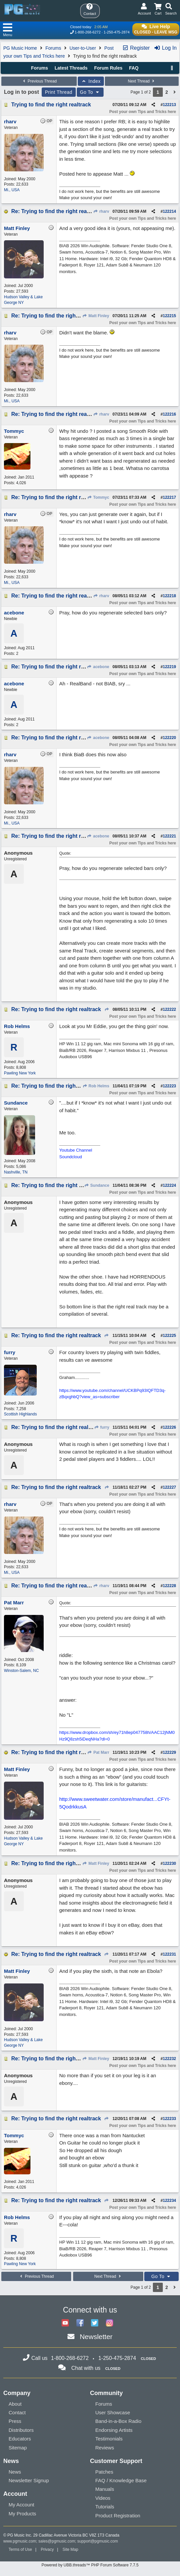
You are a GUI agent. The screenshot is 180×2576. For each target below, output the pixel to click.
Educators (20, 2438)
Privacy (47, 2549)
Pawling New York (20, 1073)
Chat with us (86, 2368)
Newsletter (96, 2336)
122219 (169, 666)
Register (136, 48)
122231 (169, 1954)
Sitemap (18, 2447)
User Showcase (112, 2412)
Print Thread (58, 92)
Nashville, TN (15, 1172)
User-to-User (82, 48)
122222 (169, 1009)
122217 (169, 497)
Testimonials (109, 2438)
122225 (169, 1335)
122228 (169, 1585)
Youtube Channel (75, 1150)
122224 (169, 1185)
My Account (21, 2504)
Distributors (21, 2430)
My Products (22, 2513)
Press (15, 2421)
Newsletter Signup (29, 2480)
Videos (103, 2498)
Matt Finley (95, 316)
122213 (169, 104)
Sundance (96, 1185)
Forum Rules (108, 68)
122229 (169, 1752)
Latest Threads (71, 68)
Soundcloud (70, 1156)
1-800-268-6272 (88, 32)
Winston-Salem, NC (21, 1670)
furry (101, 1427)
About (15, 2404)
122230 (169, 1863)
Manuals (104, 2489)
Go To (90, 92)
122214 (169, 211)
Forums (53, 48)
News (15, 2472)
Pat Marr (98, 1752)
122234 (169, 2200)
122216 (169, 414)
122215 (169, 316)
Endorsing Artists (114, 2430)
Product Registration (117, 2515)
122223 (169, 1086)
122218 (169, 596)
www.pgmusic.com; (20, 2541)
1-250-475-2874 (116, 32)
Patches (104, 2472)
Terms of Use (20, 2549)
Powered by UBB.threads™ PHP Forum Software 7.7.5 (89, 2565)
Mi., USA (12, 190)
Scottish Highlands (20, 1414)
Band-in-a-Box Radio (118, 2421)
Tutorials (104, 2506)
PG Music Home (20, 48)
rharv (101, 211)
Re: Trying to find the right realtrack (56, 211)
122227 (169, 1487)
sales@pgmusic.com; (57, 2541)
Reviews (104, 2447)
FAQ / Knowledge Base (121, 2480)
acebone (98, 666)
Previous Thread (39, 81)
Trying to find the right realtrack (51, 104)
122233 (169, 2118)
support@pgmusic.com (97, 2541)
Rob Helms (95, 1086)
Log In (165, 48)
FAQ (134, 68)
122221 (169, 836)
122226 (169, 1427)
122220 (169, 737)
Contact (17, 2412)
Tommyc (98, 497)
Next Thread (142, 81)
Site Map (70, 2549)
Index (91, 81)
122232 (169, 2058)
